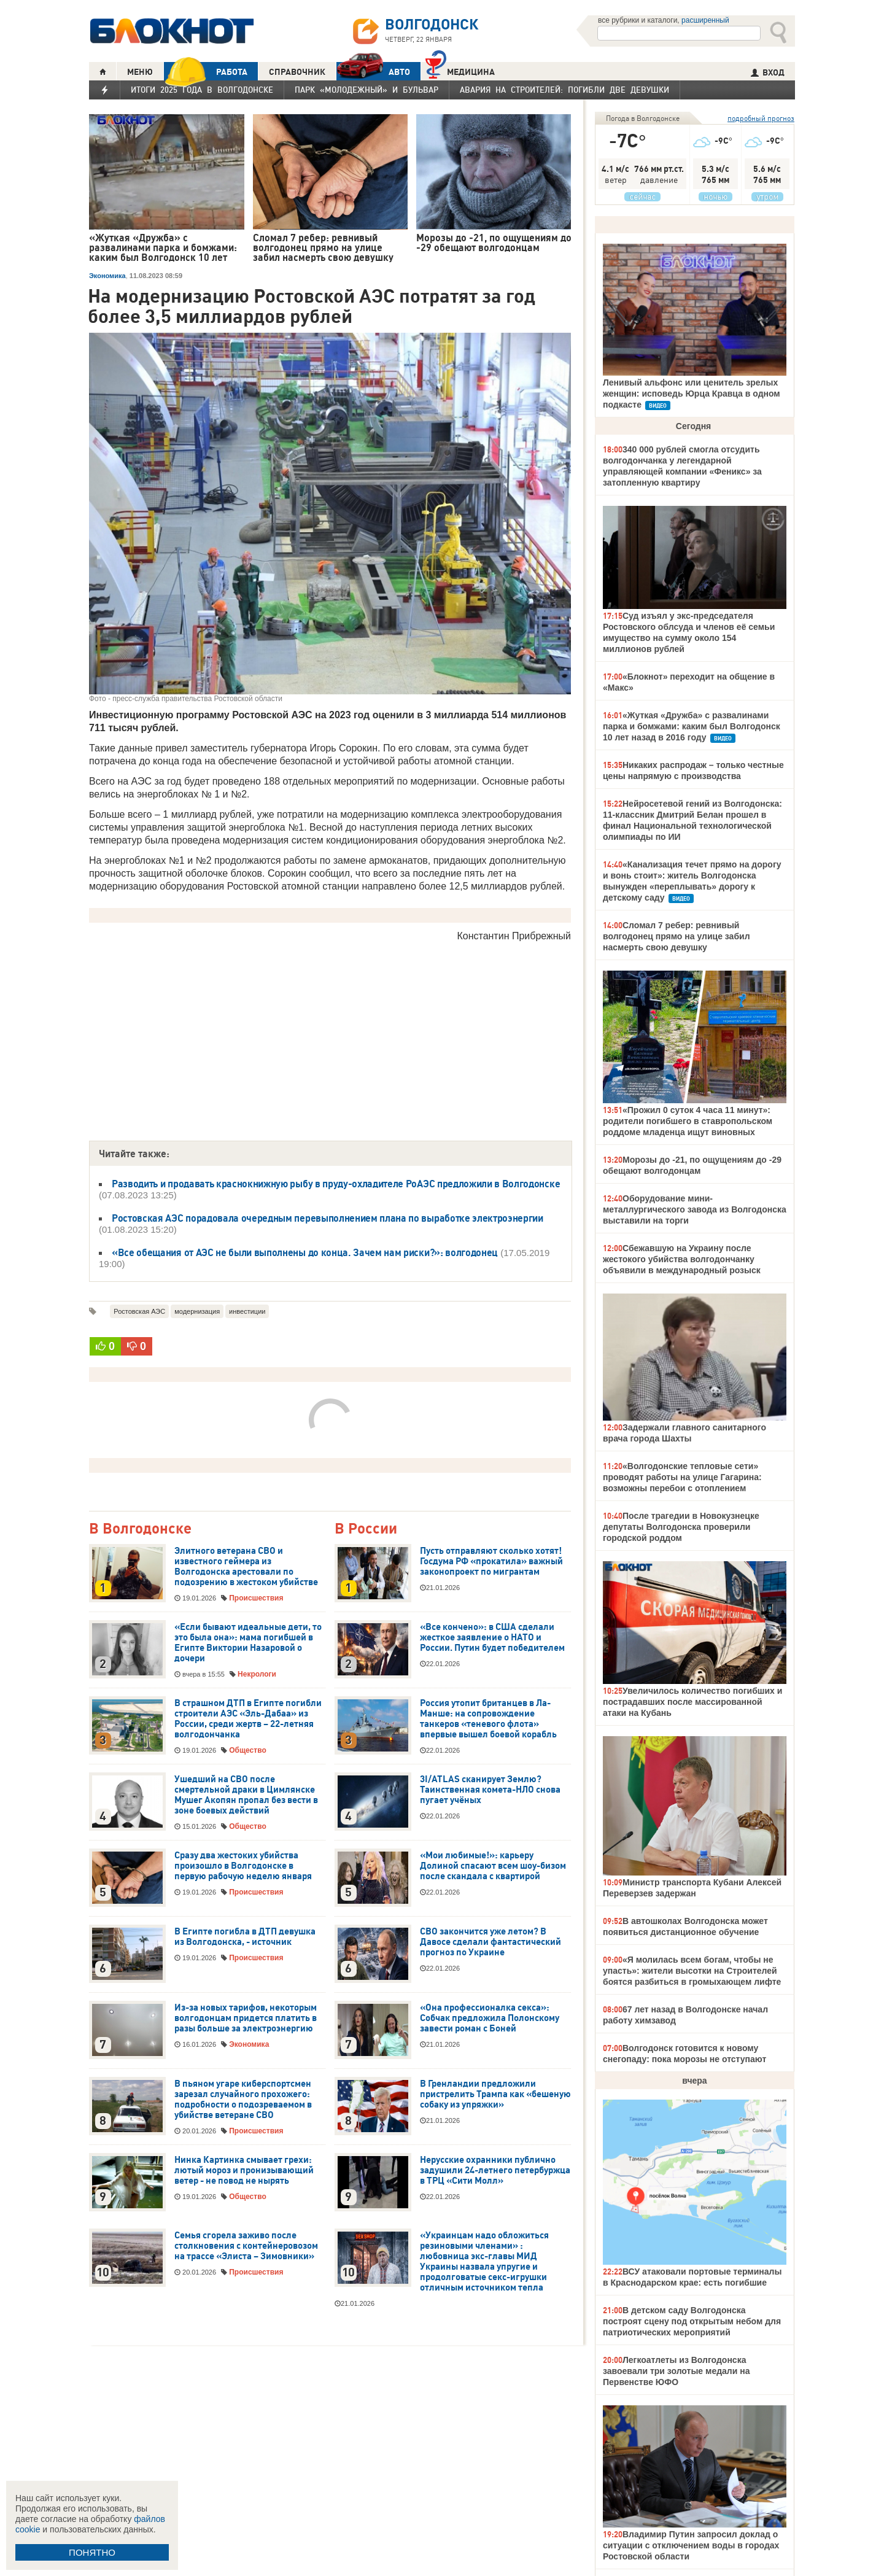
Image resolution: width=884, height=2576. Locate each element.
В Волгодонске (140, 1529)
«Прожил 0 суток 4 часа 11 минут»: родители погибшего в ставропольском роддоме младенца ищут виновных (687, 1121)
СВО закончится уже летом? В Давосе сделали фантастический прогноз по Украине (490, 1942)
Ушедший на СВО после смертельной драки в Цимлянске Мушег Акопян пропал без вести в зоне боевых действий (246, 1795)
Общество (247, 1750)
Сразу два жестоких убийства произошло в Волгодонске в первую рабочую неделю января (243, 1866)
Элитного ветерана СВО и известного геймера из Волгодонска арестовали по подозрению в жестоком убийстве (246, 1566)
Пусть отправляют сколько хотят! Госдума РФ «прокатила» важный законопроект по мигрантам (491, 1561)
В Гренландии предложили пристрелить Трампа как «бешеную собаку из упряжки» (495, 2094)
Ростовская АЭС (139, 1311)
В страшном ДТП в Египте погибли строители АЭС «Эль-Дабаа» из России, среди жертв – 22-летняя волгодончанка (248, 1718)
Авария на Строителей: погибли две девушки (564, 90)
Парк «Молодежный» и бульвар (366, 90)
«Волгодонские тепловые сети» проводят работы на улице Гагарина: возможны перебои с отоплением (682, 1477)
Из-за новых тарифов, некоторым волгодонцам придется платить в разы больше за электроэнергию (245, 2018)
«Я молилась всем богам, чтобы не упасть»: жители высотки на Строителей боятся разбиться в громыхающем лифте (692, 1971)
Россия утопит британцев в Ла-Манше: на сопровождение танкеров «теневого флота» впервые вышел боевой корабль (488, 1718)
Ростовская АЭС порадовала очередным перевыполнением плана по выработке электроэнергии (327, 1218)
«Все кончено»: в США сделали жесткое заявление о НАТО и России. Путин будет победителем (492, 1637)
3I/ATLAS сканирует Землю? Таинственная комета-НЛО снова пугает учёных (490, 1790)
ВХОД (768, 72)
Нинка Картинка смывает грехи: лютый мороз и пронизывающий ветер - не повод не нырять (244, 2170)
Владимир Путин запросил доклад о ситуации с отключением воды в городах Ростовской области (691, 2545)
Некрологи (257, 1674)
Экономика (107, 275)
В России (366, 1529)
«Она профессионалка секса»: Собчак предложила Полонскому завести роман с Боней (489, 2018)
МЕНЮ (140, 71)
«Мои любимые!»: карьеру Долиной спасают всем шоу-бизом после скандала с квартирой (493, 1866)
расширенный (705, 20)
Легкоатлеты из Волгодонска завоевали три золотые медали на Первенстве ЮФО (676, 2371)
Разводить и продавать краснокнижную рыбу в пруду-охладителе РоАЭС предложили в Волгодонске (336, 1183)
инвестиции (247, 1311)
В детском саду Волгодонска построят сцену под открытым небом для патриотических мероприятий (692, 2321)
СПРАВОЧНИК (297, 71)
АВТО (373, 71)
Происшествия (256, 1598)
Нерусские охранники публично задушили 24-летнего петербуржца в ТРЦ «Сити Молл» (495, 2170)
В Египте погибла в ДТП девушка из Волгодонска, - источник (245, 1936)
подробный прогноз (760, 118)
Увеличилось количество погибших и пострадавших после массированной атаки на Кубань (692, 1702)
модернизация (197, 1311)
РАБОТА (205, 71)
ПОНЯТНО (92, 2552)
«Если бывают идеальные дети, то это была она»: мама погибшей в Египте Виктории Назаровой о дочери (248, 1642)
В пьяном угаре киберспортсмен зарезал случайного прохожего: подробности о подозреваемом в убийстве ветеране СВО (243, 2099)
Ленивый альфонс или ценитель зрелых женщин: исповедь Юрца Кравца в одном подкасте (691, 393)
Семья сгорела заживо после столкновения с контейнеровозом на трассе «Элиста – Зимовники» (246, 2246)
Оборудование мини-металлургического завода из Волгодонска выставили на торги (694, 1209)
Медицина (460, 70)
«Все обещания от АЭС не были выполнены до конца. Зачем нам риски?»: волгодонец (305, 1252)
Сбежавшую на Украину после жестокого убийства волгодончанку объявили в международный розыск (682, 1259)
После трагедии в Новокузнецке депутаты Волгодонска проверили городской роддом (681, 1527)
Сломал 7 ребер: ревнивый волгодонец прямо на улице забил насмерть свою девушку (676, 936)
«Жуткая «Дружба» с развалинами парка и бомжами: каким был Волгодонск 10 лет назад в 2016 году (691, 726)
